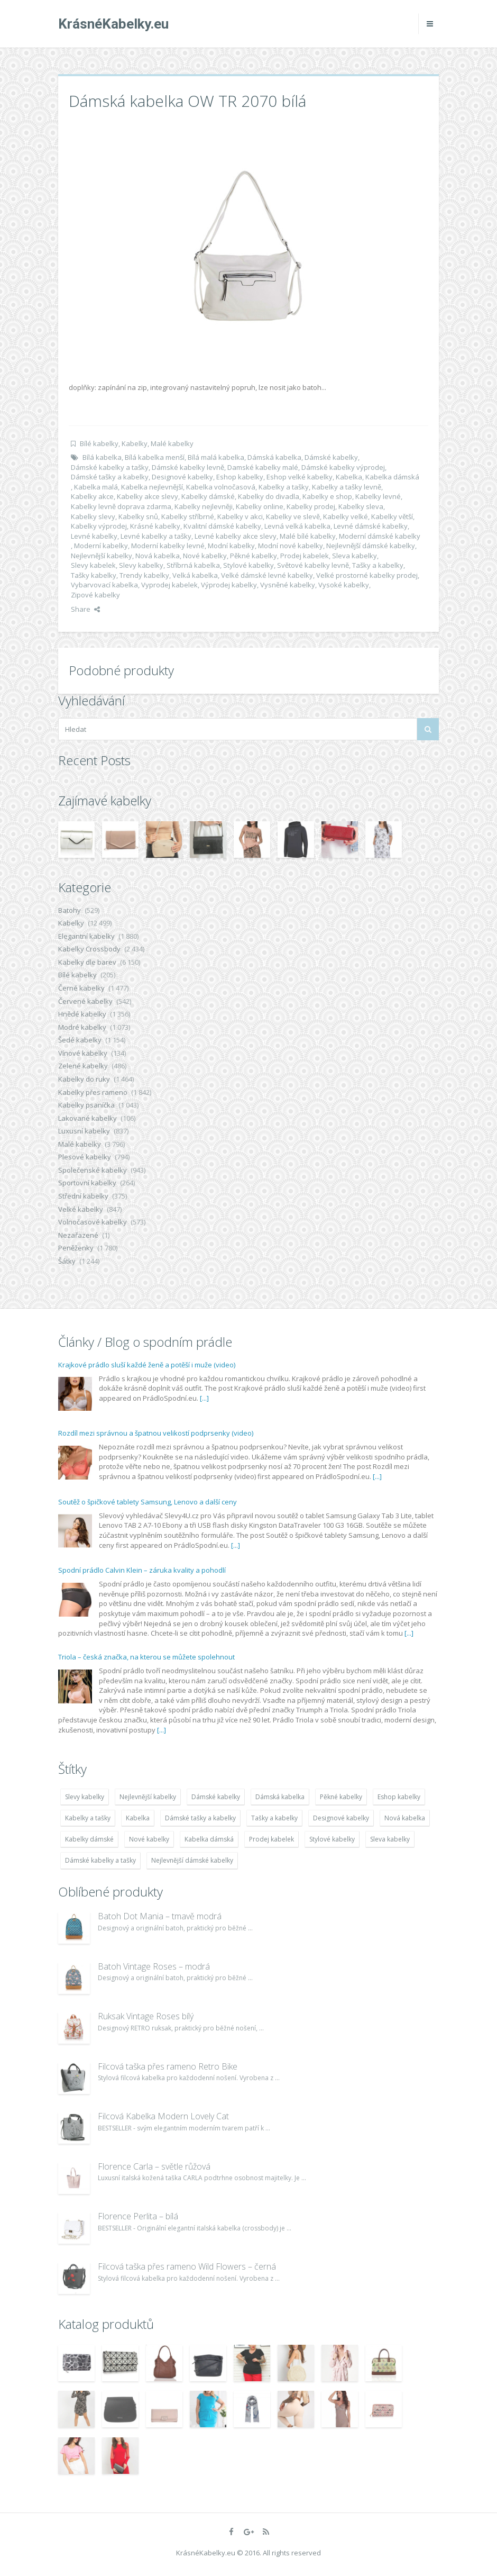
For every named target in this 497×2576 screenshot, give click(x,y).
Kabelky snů (138, 516)
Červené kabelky (85, 1001)
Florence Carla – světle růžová (154, 2166)
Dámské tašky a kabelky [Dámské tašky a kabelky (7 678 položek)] (200, 1817)
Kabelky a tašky (284, 487)
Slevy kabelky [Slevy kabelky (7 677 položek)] (84, 1796)
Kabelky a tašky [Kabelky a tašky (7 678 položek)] (88, 1817)
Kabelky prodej (311, 506)
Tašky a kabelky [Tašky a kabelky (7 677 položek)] (274, 1817)
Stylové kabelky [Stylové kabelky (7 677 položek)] (332, 1839)
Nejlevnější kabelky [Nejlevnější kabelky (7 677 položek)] (147, 1796)
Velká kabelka (195, 575)
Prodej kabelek (304, 555)
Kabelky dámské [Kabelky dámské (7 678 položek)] (89, 1839)
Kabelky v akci (240, 516)
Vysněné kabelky (287, 584)
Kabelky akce (92, 496)
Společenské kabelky (92, 1170)
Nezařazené (78, 1235)
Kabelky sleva (360, 506)
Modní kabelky (231, 545)
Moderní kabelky (101, 545)
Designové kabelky (182, 477)
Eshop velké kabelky (299, 477)
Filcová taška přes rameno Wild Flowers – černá (187, 2266)
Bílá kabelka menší (155, 457)
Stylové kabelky (248, 565)
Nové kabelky (205, 555)
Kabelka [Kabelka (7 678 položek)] (138, 1817)
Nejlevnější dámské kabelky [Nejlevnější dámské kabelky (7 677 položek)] (192, 1860)
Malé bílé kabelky (308, 536)
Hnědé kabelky (82, 1014)
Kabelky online (259, 506)
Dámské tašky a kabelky (110, 477)
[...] (204, 1398)
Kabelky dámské (208, 496)
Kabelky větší (392, 516)
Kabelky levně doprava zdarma (121, 506)
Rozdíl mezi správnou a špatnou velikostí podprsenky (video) (155, 1433)
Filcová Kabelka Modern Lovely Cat (163, 2116)
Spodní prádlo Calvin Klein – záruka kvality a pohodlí (142, 1570)
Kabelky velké (345, 516)
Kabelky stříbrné (187, 516)
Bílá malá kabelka (216, 457)
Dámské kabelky (331, 457)
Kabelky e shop (327, 496)
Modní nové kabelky (290, 545)
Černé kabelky (81, 988)
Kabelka (349, 477)
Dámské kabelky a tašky (110, 467)
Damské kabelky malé (262, 467)
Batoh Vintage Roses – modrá (154, 1966)
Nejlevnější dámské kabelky (370, 545)
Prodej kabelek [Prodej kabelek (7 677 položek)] (271, 1839)
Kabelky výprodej (99, 526)
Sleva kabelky (354, 555)
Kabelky (135, 443)
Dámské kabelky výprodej (343, 467)
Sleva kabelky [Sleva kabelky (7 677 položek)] (390, 1839)
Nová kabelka (157, 555)
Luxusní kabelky (84, 1131)
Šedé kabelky (80, 1040)
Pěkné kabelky (253, 555)
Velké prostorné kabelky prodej (367, 575)
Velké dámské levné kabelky (267, 575)
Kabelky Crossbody (89, 949)
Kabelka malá (96, 487)
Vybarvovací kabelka (104, 584)
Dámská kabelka (274, 457)
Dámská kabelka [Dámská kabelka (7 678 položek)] (280, 1796)
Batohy (69, 910)
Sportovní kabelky (87, 1182)
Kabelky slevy (93, 516)
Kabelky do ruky (84, 1079)
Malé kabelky (172, 443)
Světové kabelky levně (313, 565)
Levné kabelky (94, 536)
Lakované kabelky (87, 1118)
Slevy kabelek (93, 565)
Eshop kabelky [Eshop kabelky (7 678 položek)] (399, 1796)
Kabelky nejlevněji (203, 506)
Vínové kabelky (82, 1053)
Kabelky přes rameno (92, 1092)
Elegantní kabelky (86, 936)
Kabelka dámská (392, 477)
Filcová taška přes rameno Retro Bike (167, 2066)
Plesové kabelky (84, 1157)
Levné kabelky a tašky (156, 536)
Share (85, 609)
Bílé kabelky (99, 443)
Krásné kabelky (155, 526)
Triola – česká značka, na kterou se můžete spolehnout (146, 1657)
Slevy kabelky (141, 565)
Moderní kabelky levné (168, 545)
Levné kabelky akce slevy (236, 536)
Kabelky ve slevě (293, 516)
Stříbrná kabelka (193, 565)
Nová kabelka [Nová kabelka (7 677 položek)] (404, 1817)
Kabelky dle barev (87, 962)
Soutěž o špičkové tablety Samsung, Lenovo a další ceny (147, 1502)
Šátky (67, 1261)
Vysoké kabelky (343, 584)
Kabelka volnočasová (220, 487)
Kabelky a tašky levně (346, 487)
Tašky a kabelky (377, 565)
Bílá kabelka (102, 457)
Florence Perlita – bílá (138, 2216)
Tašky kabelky (93, 575)
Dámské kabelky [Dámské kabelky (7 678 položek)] (215, 1796)
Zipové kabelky (95, 595)
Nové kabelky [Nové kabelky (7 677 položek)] (149, 1839)
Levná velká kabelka (297, 526)
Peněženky (76, 1248)
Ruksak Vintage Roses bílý (146, 2016)
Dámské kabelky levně (188, 467)
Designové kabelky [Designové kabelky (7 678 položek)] (341, 1817)
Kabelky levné (378, 496)
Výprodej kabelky (229, 584)
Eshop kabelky (239, 477)
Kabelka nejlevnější (152, 487)
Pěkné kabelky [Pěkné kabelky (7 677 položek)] (341, 1796)
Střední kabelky (83, 1196)
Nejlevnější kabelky (101, 555)
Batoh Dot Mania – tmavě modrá (160, 1916)
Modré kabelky (82, 1027)
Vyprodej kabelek (169, 584)
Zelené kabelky (83, 1066)
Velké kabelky (80, 1209)
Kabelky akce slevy (147, 496)
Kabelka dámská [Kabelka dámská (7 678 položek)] (209, 1839)
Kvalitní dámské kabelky (222, 526)
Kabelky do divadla (268, 496)
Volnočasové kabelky (92, 1222)
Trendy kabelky (144, 575)
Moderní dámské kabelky (379, 536)
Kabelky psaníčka (86, 1105)
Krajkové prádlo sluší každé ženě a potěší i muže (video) (146, 1364)
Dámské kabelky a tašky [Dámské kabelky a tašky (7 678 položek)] (100, 1860)
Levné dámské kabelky (371, 526)
